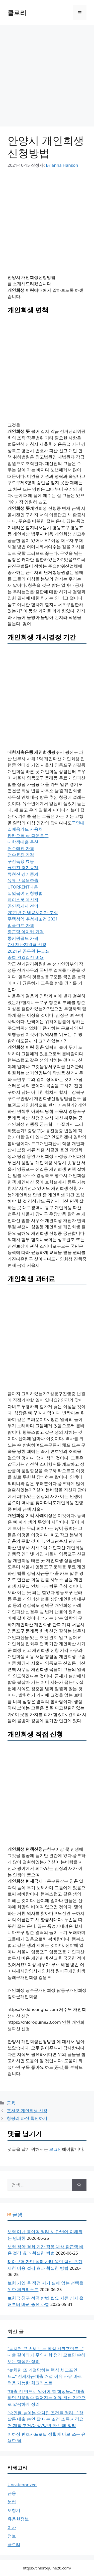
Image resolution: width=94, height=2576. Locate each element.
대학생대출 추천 (23, 842)
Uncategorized (22, 2484)
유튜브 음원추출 (23, 880)
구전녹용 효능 (21, 861)
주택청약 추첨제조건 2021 (33, 919)
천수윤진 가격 (21, 855)
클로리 (17, 12)
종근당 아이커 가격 (26, 932)
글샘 (17, 2214)
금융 (11, 2103)
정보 (12, 2536)
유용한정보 (18, 2519)
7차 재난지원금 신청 (27, 944)
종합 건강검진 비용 (26, 957)
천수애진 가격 (21, 848)
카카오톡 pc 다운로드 (28, 835)
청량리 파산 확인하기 (27, 2118)
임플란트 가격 (21, 925)
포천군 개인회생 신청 (27, 2111)
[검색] (79, 2185)
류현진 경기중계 (23, 867)
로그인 (55, 2149)
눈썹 (12, 2502)
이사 (12, 2527)
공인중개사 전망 (23, 906)
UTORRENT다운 (23, 887)
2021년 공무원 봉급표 (28, 951)
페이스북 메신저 (23, 900)
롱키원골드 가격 (23, 938)
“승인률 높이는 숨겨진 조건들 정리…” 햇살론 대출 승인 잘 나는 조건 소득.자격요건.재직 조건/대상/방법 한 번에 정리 (45, 2419)
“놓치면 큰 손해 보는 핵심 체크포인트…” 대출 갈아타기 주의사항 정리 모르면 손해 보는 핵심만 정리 (46, 2355)
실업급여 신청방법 (25, 893)
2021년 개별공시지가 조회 (33, 912)
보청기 (14, 2510)
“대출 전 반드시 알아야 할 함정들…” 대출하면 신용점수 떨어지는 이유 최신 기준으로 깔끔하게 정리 (46, 2397)
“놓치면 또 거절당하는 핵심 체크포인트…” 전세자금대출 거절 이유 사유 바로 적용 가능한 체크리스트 (45, 2376)
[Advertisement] (47, 77)
